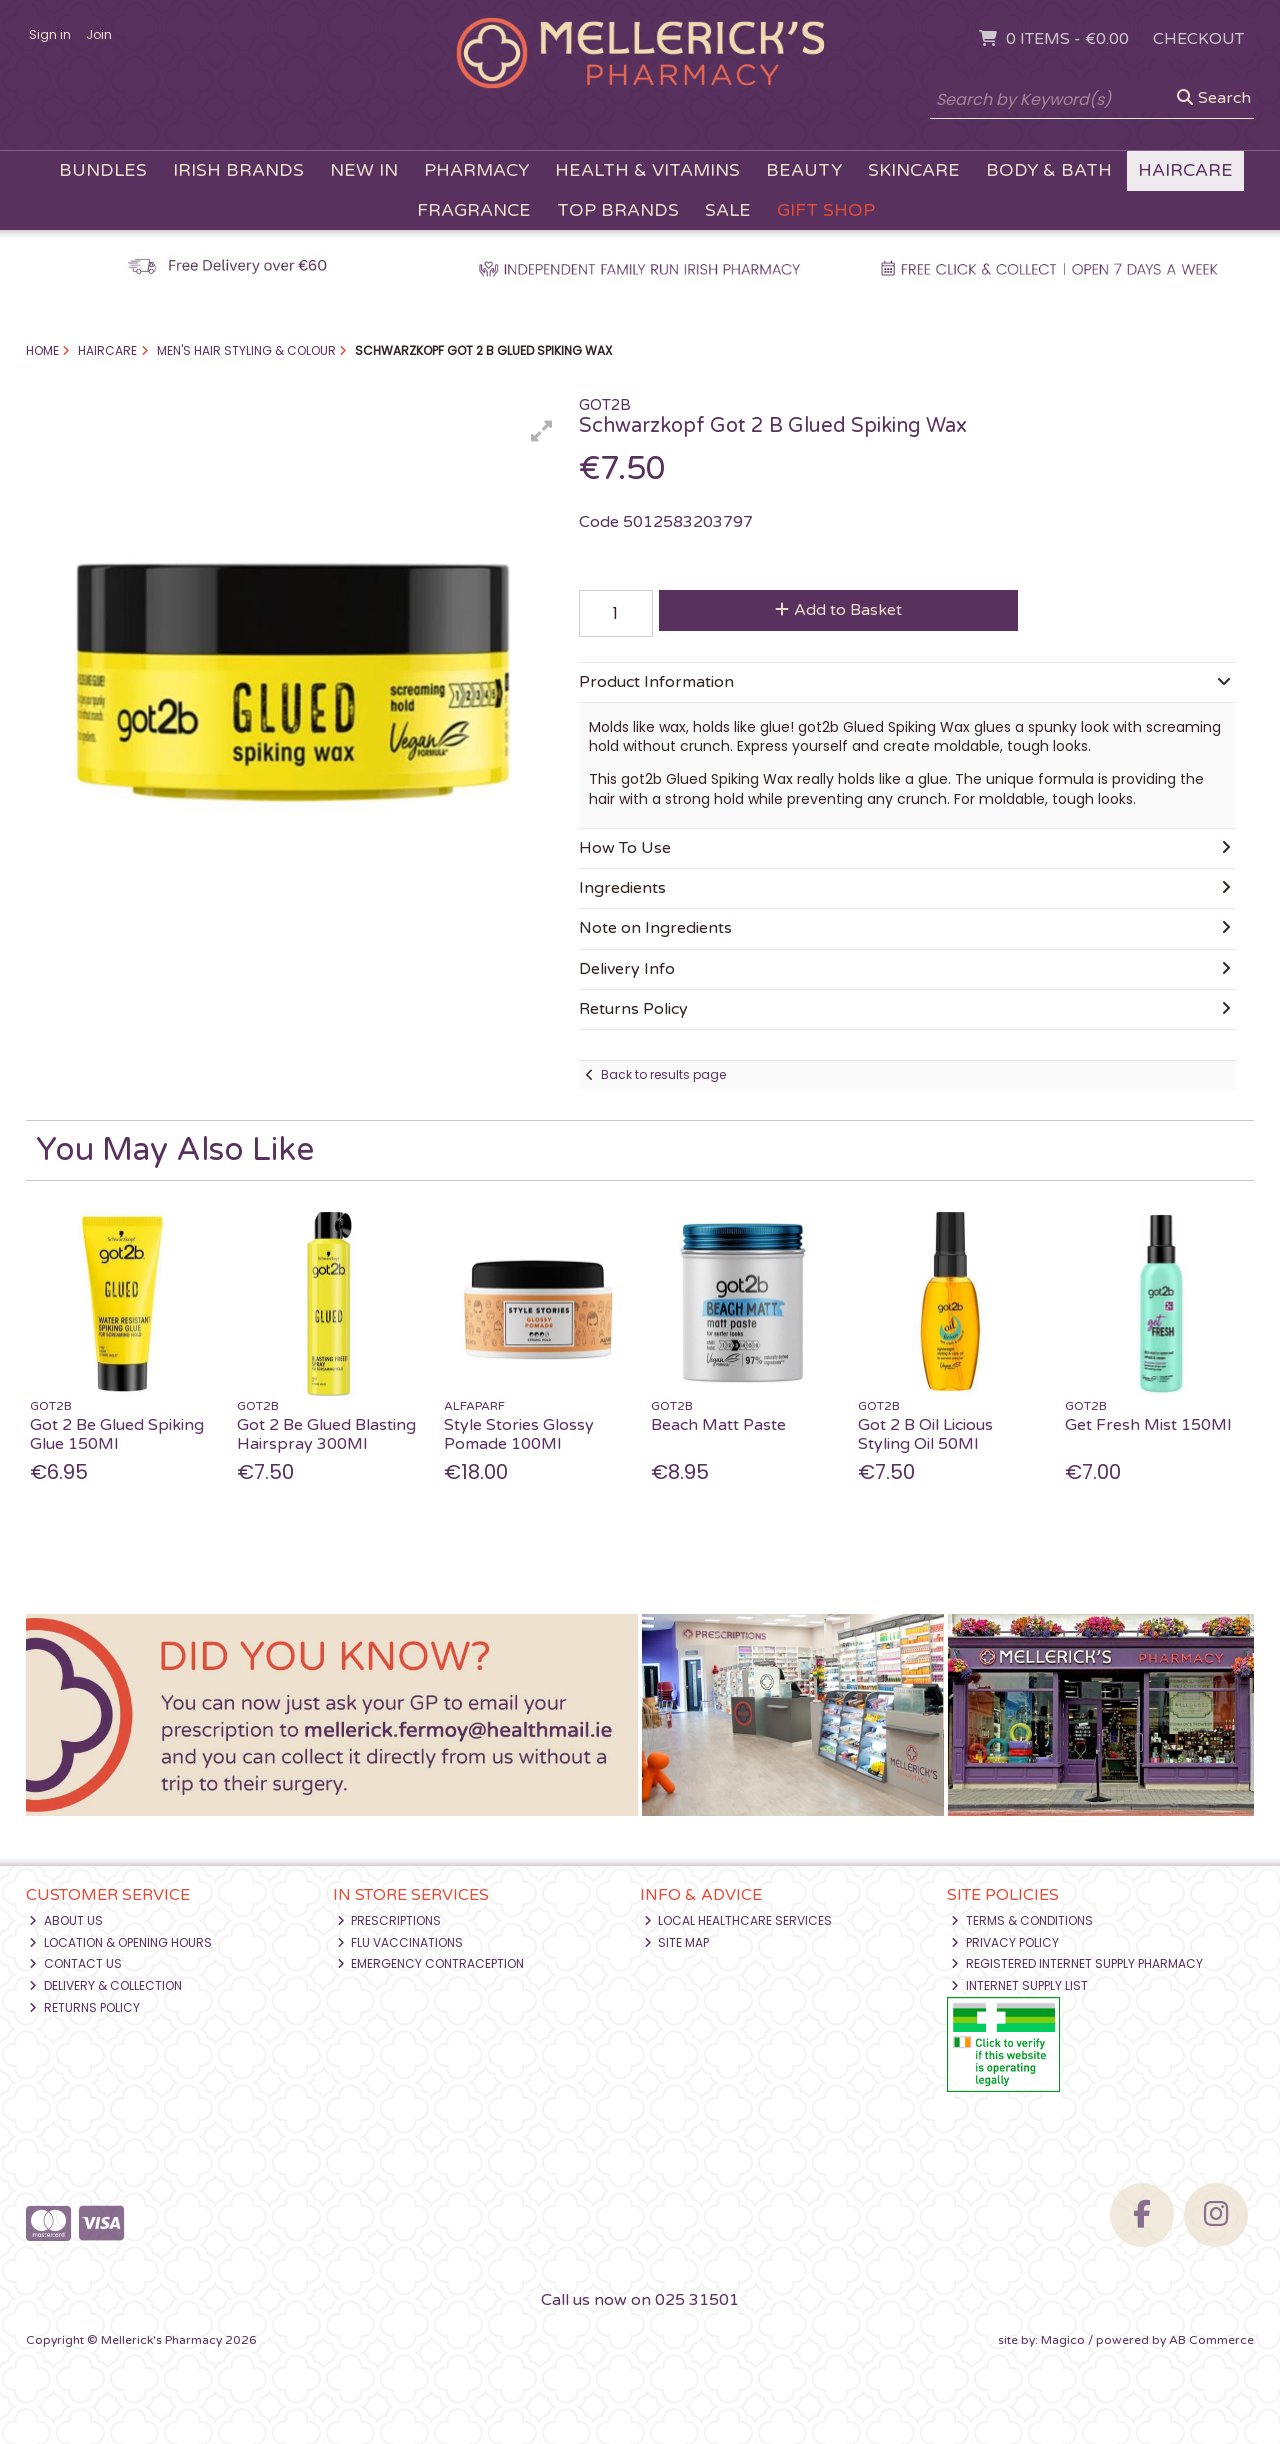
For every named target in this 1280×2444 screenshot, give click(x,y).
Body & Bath (1049, 170)
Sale (728, 210)
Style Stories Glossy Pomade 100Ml (519, 1434)
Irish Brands (238, 170)
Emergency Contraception (431, 1963)
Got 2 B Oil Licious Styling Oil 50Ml (925, 1434)
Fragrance (474, 210)
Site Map (677, 1942)
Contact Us (75, 1963)
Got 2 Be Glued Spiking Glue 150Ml (117, 1434)
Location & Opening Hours (120, 1942)
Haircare (1185, 170)
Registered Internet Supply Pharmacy (1077, 1963)
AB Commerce (1211, 2340)
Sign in (50, 34)
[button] (542, 431)
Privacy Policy (1005, 1942)
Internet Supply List (1019, 1985)
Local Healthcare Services (738, 1920)
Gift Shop (826, 210)
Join (99, 34)
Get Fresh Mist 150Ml (1148, 1425)
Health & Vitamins (647, 170)
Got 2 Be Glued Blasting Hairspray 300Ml (326, 1434)
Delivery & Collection (105, 1985)
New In (364, 170)
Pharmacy (476, 170)
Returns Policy (84, 2007)
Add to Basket (838, 610)
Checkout (1198, 39)
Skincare (914, 170)
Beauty (804, 170)
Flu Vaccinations (400, 1942)
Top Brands (618, 210)
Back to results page (663, 1074)
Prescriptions (389, 1920)
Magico (1063, 2340)
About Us (66, 1920)
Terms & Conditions (1022, 1920)
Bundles (103, 170)
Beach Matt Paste (718, 1425)
